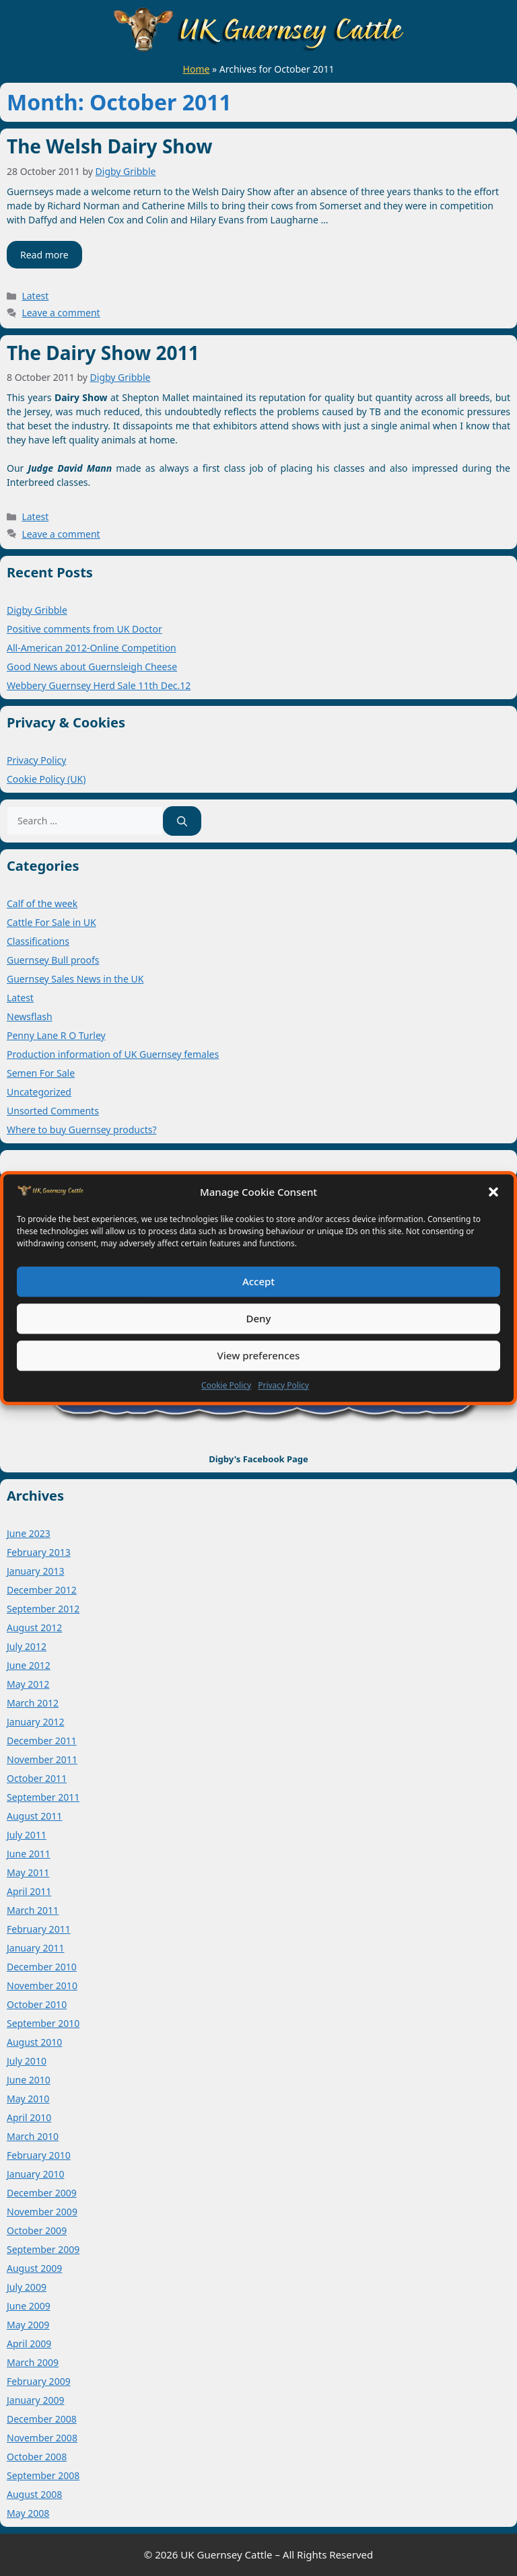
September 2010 (43, 2023)
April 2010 (29, 2117)
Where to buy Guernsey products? (82, 1129)
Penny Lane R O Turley (56, 1035)
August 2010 (34, 2042)
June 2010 (28, 2079)
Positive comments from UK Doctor (84, 628)
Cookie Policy (226, 1385)
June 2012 (28, 1665)
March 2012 (33, 1702)
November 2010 (42, 1985)
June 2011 (28, 1853)
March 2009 (33, 2362)
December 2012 (42, 1589)
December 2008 (42, 2418)
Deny (258, 1318)
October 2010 (37, 2004)
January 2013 (35, 1571)
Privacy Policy (283, 1385)
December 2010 (42, 1966)
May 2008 (28, 2513)
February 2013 (39, 1552)
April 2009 (29, 2343)
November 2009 (42, 2211)
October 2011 (37, 1778)
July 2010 (26, 2060)
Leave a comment (61, 312)
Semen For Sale (41, 1073)
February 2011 (39, 1929)
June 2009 (28, 2305)
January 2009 (35, 2400)
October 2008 (37, 2456)
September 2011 (43, 1797)
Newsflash (30, 1016)
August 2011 (34, 1816)
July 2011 (26, 1834)
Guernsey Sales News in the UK (75, 978)
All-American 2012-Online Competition (91, 647)
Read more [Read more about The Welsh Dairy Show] (44, 254)
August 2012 (34, 1627)
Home (196, 69)
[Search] (182, 821)
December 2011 (42, 1740)
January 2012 (35, 1721)
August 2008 (34, 2494)
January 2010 (35, 2174)
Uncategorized (39, 1091)
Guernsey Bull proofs (53, 960)
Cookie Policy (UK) (46, 779)
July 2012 (26, 1646)
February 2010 (39, 2155)
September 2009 (43, 2249)
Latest (35, 295)
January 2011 (35, 1947)
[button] (493, 1192)
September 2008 (43, 2475)
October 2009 (37, 2230)
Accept (258, 1281)
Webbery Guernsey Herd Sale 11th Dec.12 (99, 685)
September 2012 (43, 1608)
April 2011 (29, 1891)
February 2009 (39, 2381)
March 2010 (33, 2136)
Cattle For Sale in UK (51, 922)
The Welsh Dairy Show (109, 146)
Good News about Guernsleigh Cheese (92, 666)
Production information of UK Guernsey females (113, 1054)
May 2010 (28, 2098)
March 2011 (33, 1910)
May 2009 (28, 2324)
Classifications (38, 941)
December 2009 (42, 2192)
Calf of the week (42, 903)
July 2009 (26, 2287)
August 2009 (34, 2268)
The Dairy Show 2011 (103, 352)
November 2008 (42, 2437)
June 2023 (28, 1533)
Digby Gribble (37, 610)
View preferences (258, 1355)
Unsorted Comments (53, 1110)
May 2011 (28, 1872)
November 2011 (42, 1759)
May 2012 (28, 1684)
